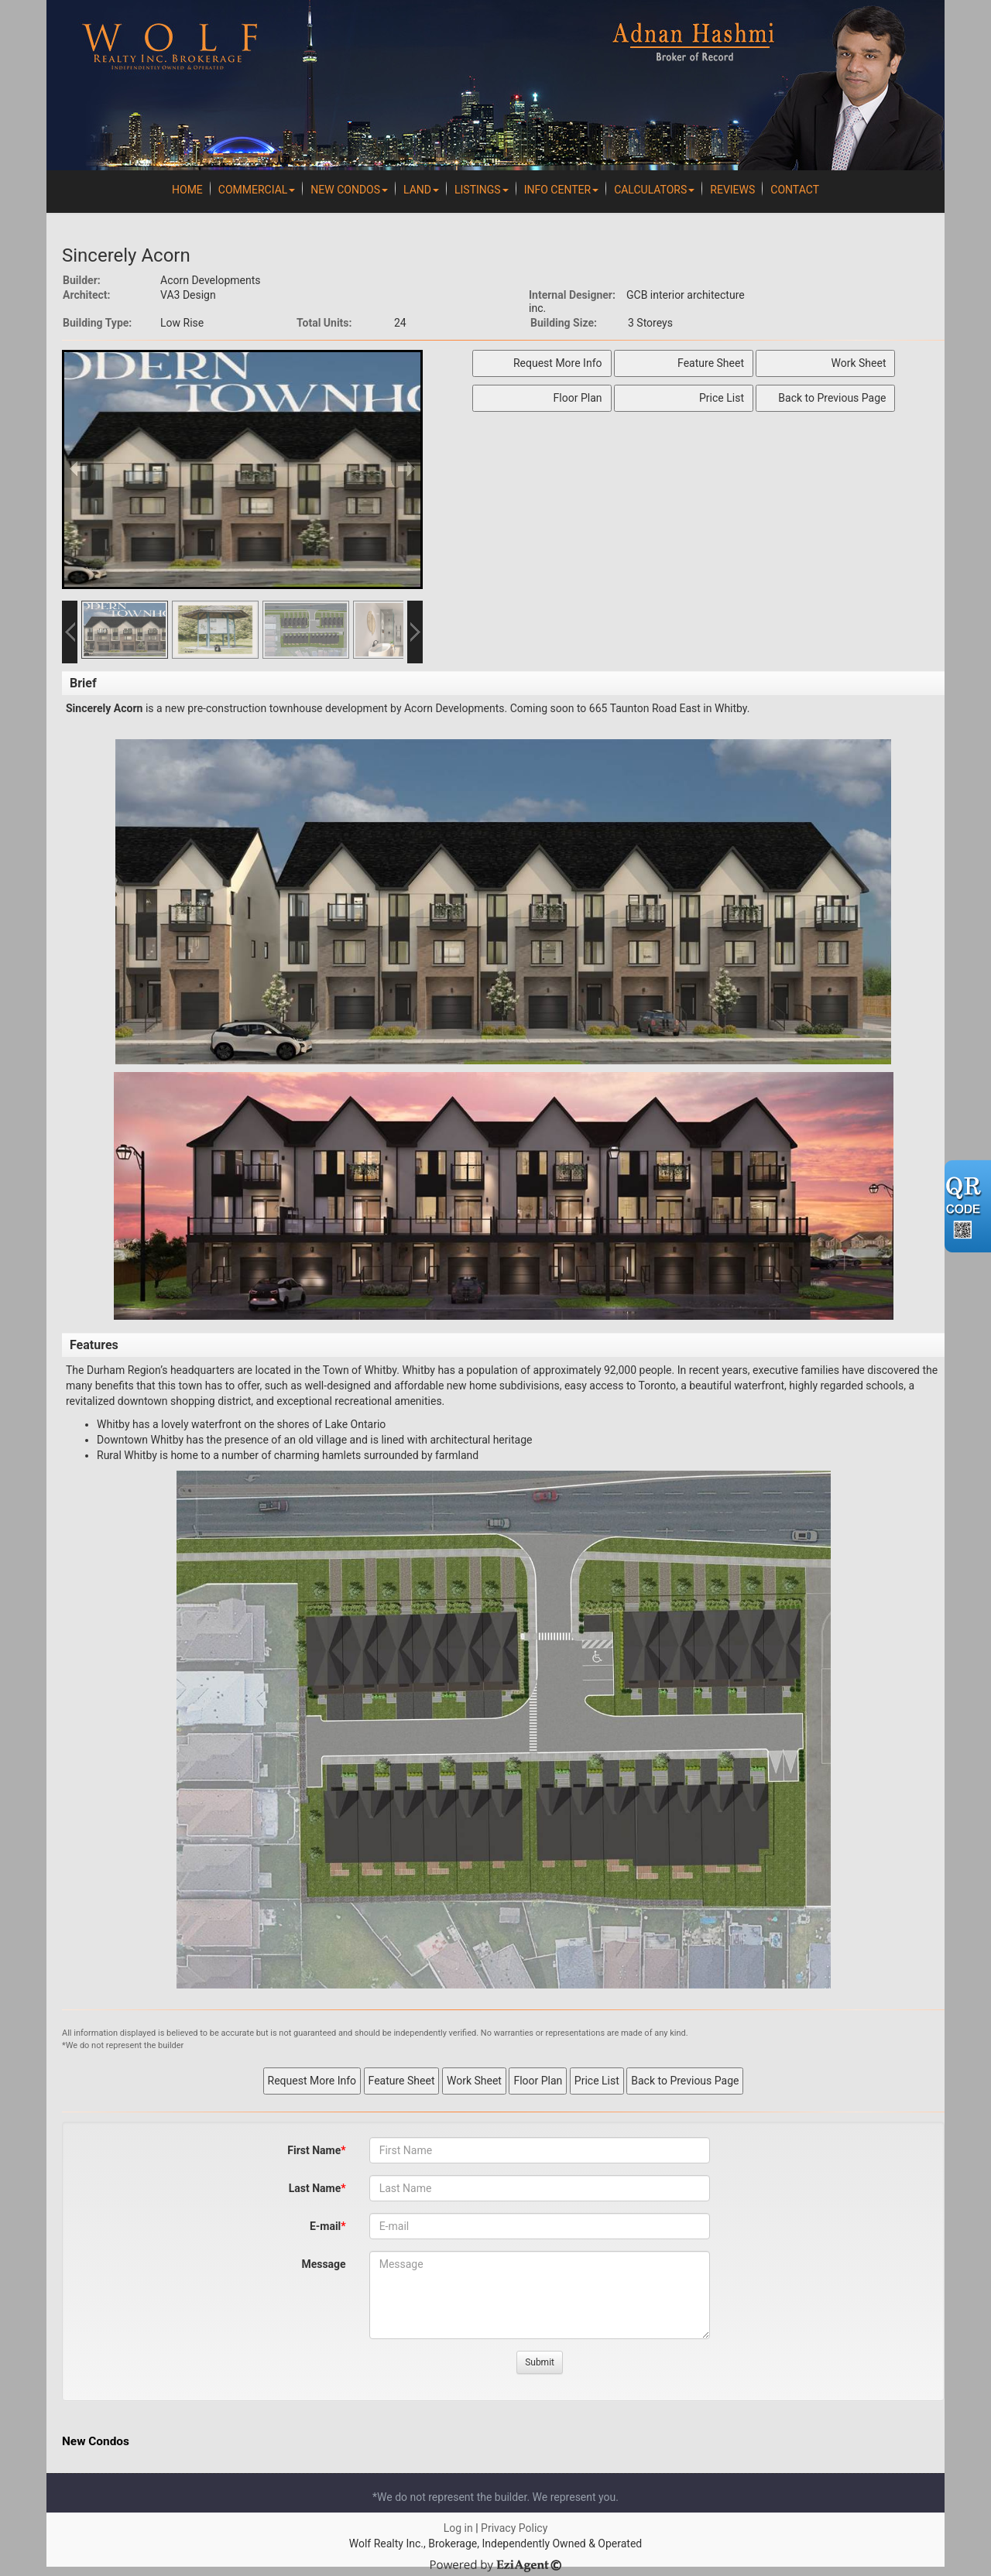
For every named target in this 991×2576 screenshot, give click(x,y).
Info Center (561, 189)
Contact (794, 189)
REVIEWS (732, 189)
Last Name (315, 2188)
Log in (458, 2528)
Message (323, 2264)
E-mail (325, 2226)
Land (421, 189)
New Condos (349, 189)
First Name (314, 2150)
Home (187, 189)
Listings (481, 189)
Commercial (257, 189)
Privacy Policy (514, 2528)
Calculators (654, 189)
